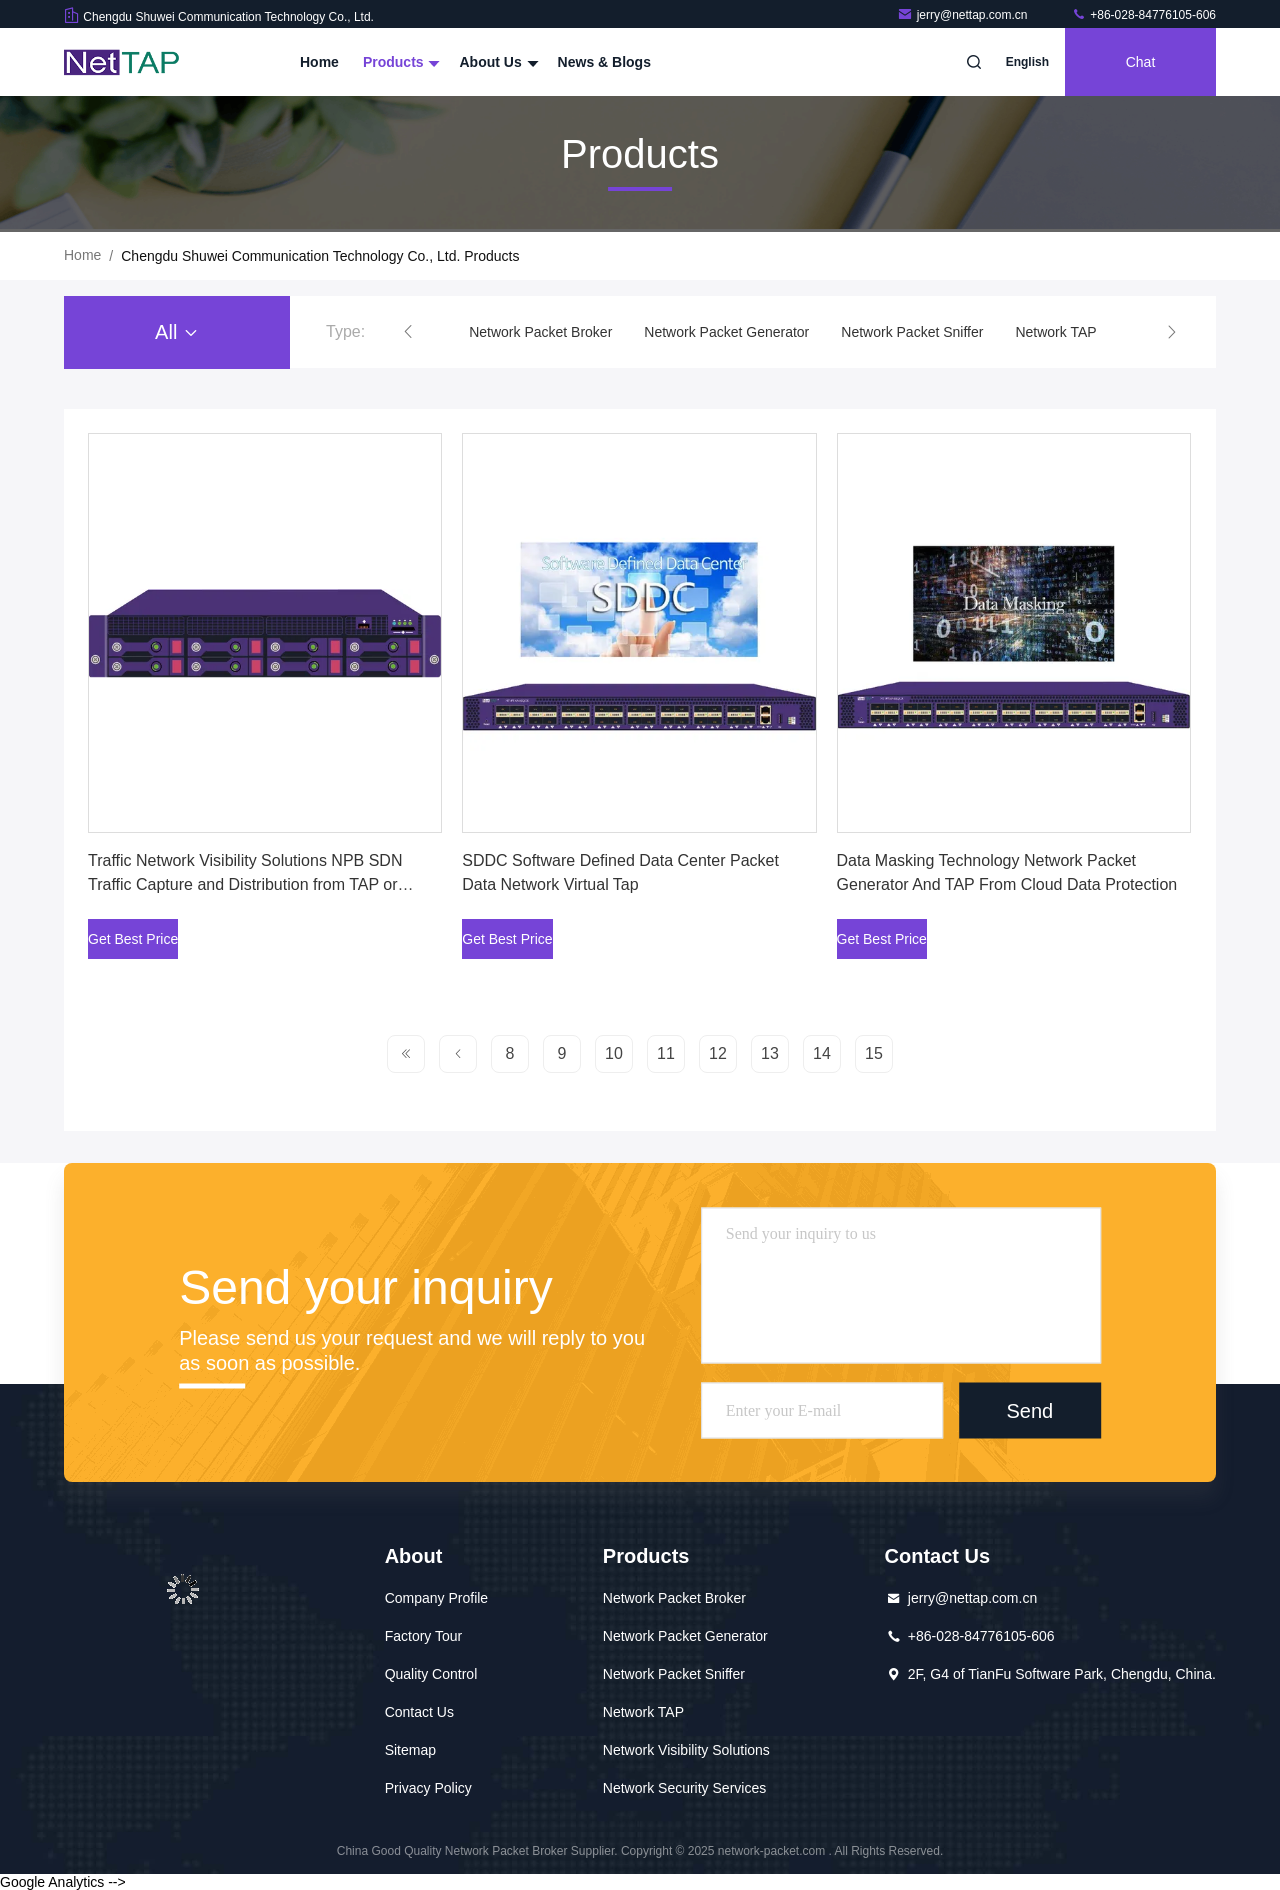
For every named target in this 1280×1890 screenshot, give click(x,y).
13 (770, 1053)
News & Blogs (604, 62)
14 (822, 1053)
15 (874, 1053)
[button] (408, 332)
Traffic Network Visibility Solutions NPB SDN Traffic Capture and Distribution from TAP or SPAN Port (245, 884)
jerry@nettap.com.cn (964, 15)
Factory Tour (424, 1636)
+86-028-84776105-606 (1143, 15)
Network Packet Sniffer (912, 332)
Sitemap (410, 1750)
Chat (1141, 62)
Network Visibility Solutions (686, 1750)
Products (399, 62)
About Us (496, 62)
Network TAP (1055, 332)
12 (718, 1053)
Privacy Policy (428, 1788)
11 (666, 1053)
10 (614, 1053)
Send (1029, 1410)
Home (319, 62)
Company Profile (437, 1598)
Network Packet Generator (726, 332)
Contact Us (419, 1712)
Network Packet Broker (540, 332)
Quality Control (431, 1674)
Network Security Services (684, 1788)
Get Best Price (133, 939)
